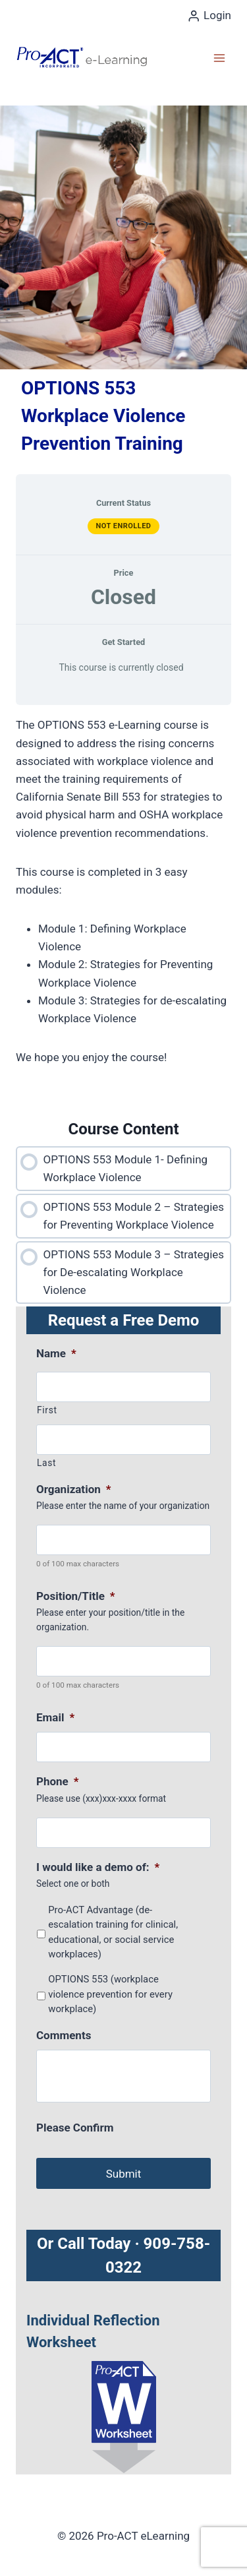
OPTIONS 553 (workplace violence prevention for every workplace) (110, 1994)
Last (46, 1462)
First (47, 1410)
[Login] (209, 16)
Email (55, 1717)
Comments (63, 2035)
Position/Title (75, 1596)
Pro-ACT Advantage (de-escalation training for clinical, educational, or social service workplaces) (113, 1932)
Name (56, 1353)
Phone (57, 1781)
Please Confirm (74, 2127)
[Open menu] (219, 57)
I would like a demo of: (97, 1867)
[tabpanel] (123, 910)
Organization (73, 1489)
